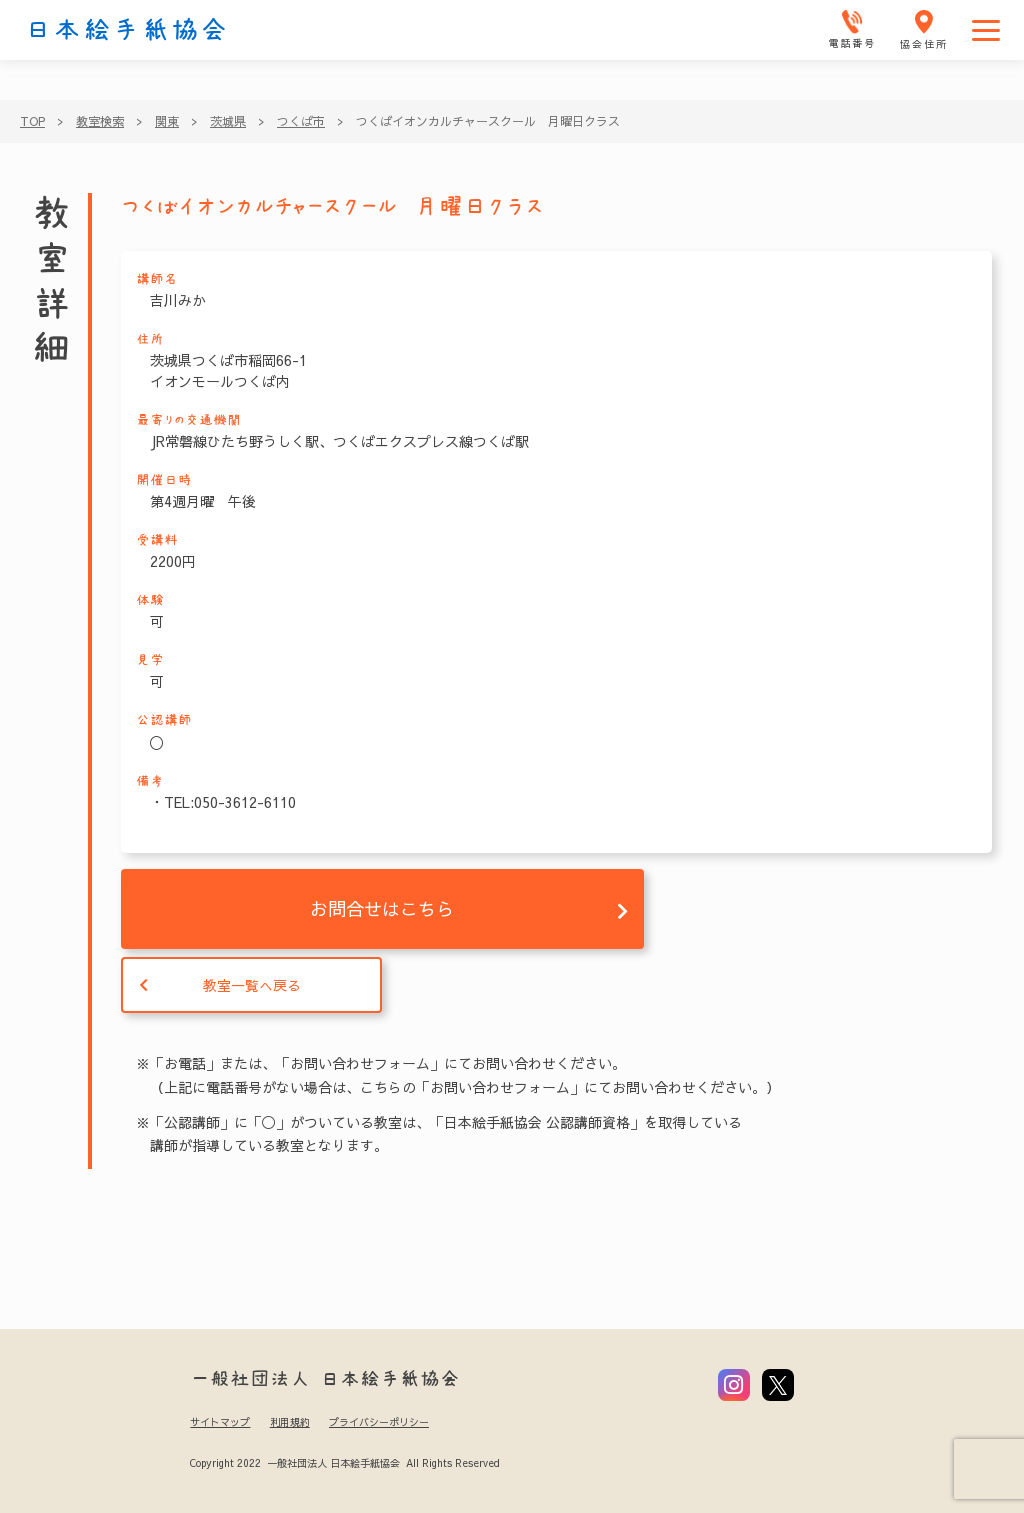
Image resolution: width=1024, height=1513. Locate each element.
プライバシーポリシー (379, 1422)
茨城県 (228, 121)
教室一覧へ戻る (252, 985)
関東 (167, 121)
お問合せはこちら (382, 908)
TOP (32, 121)
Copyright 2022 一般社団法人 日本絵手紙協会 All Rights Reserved (344, 1463)
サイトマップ (220, 1422)
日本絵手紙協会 (127, 30)
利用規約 (290, 1422)
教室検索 (100, 121)
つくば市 (301, 121)
